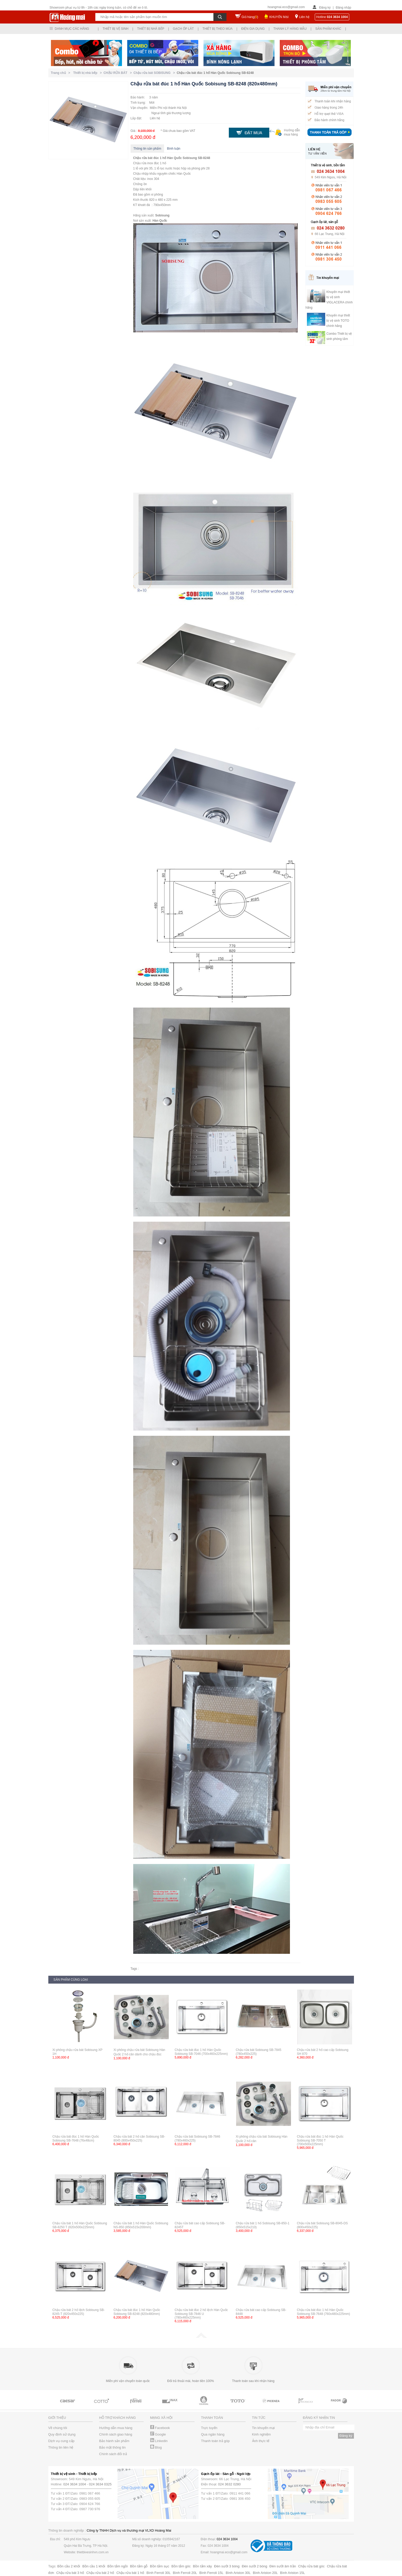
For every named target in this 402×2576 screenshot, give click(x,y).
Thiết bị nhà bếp (150, 29)
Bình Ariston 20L (265, 2573)
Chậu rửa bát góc (311, 2566)
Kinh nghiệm (261, 2434)
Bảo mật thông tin (112, 2447)
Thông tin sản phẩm (147, 148)
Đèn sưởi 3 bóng (227, 2566)
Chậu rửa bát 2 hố (100, 2573)
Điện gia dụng (253, 29)
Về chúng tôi (57, 2428)
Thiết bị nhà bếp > (88, 73)
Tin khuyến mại (263, 2428)
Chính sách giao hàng (115, 2434)
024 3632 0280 (229, 2484)
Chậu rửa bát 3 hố (70, 2573)
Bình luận (173, 148)
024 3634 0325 (100, 2484)
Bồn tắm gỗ (139, 2566)
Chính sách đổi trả (113, 2454)
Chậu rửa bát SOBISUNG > (155, 73)
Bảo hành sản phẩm (114, 2441)
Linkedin (159, 2441)
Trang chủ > (61, 73)
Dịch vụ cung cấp (61, 2441)
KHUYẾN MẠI (279, 17)
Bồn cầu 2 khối (68, 2566)
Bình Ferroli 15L (211, 2573)
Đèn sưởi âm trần (283, 2566)
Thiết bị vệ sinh (116, 29)
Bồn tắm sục (159, 2566)
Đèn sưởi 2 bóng (254, 2566)
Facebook (160, 2428)
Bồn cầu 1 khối (93, 2566)
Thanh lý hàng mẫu (290, 29)
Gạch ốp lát (183, 29)
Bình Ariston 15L (292, 2573)
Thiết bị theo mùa (217, 29)
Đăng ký (325, 7)
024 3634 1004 (74, 2484)
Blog (156, 2447)
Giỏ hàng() (250, 17)
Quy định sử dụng (62, 2434)
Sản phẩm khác (328, 29)
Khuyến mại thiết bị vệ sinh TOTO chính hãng (338, 321)
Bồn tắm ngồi (117, 2566)
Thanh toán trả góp (215, 2441)
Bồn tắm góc (181, 2566)
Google (158, 2434)
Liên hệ (304, 17)
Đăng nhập (343, 7)
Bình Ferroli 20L (185, 2573)
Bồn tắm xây (202, 2566)
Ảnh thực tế (261, 2441)
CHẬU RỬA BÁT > (118, 73)
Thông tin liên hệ (60, 2447)
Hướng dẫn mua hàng (115, 2428)
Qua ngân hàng (213, 2434)
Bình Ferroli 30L (159, 2573)
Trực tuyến (209, 2428)
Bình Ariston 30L (238, 2573)
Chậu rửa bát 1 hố (130, 2573)
